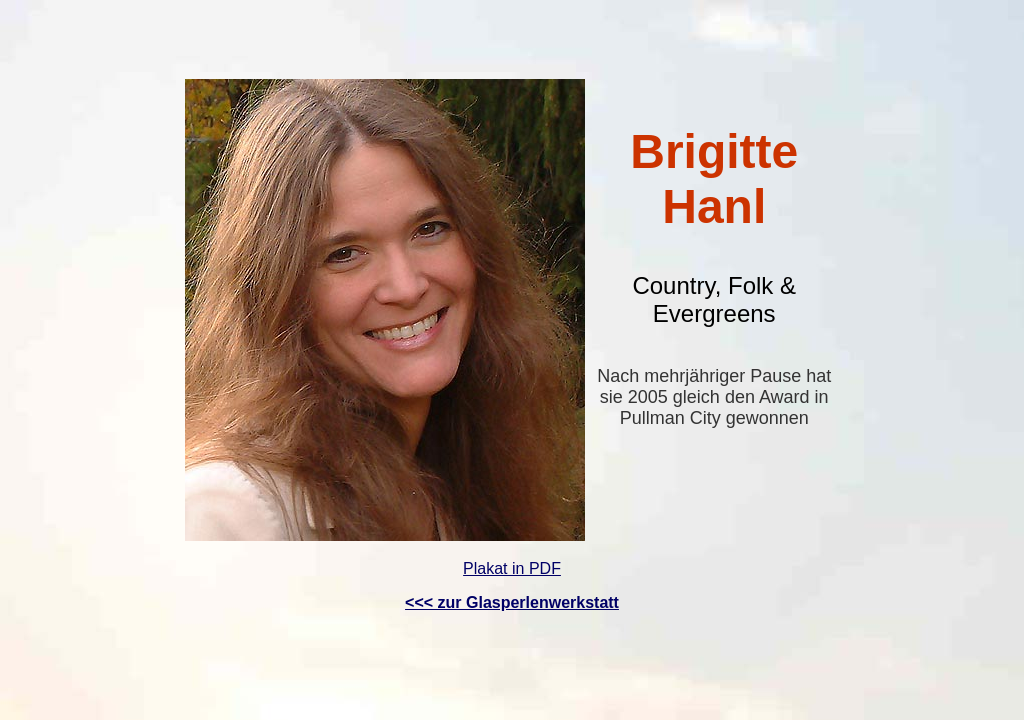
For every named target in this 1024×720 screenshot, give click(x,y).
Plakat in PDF (512, 568)
